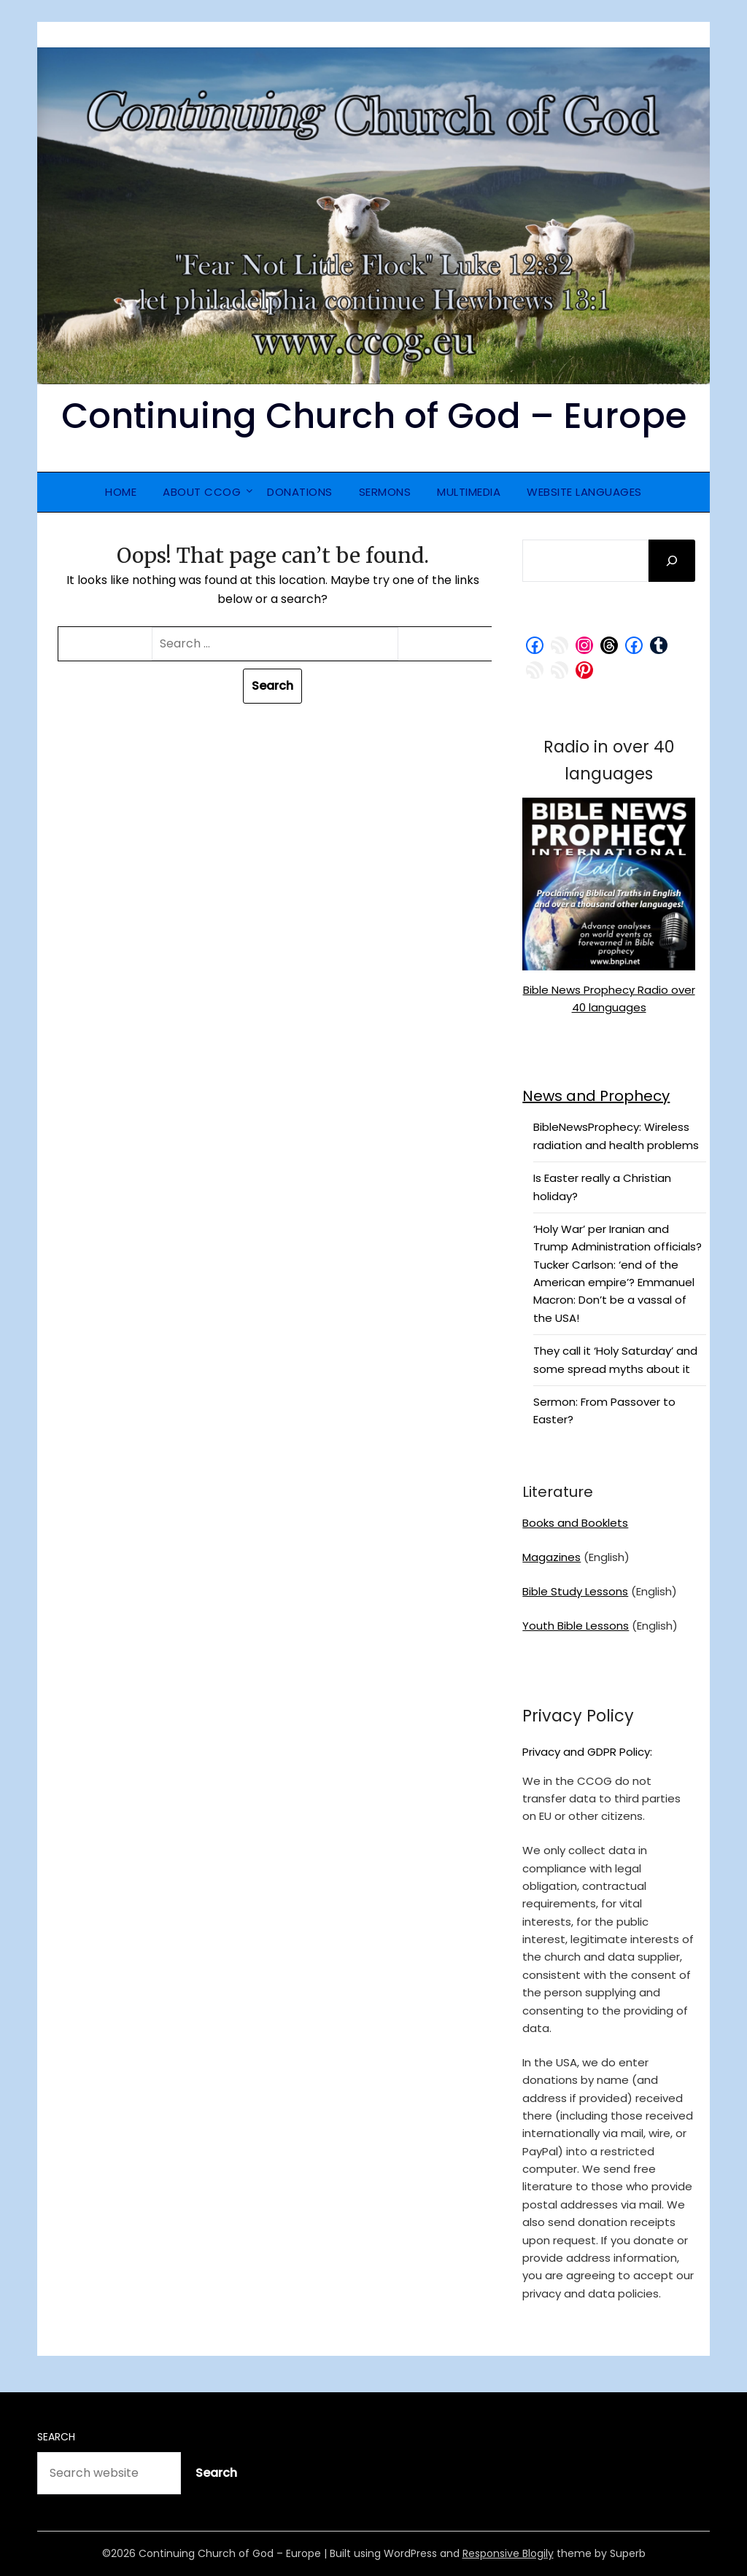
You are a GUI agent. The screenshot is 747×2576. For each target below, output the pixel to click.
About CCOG (202, 491)
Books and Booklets (575, 1522)
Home (120, 491)
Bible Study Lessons (575, 1591)
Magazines (551, 1557)
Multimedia (468, 491)
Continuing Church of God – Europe (373, 416)
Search (56, 2436)
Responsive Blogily (508, 2553)
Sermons (385, 491)
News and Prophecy (596, 1096)
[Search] (672, 561)
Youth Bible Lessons (575, 1625)
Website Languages (584, 491)
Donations (300, 491)
